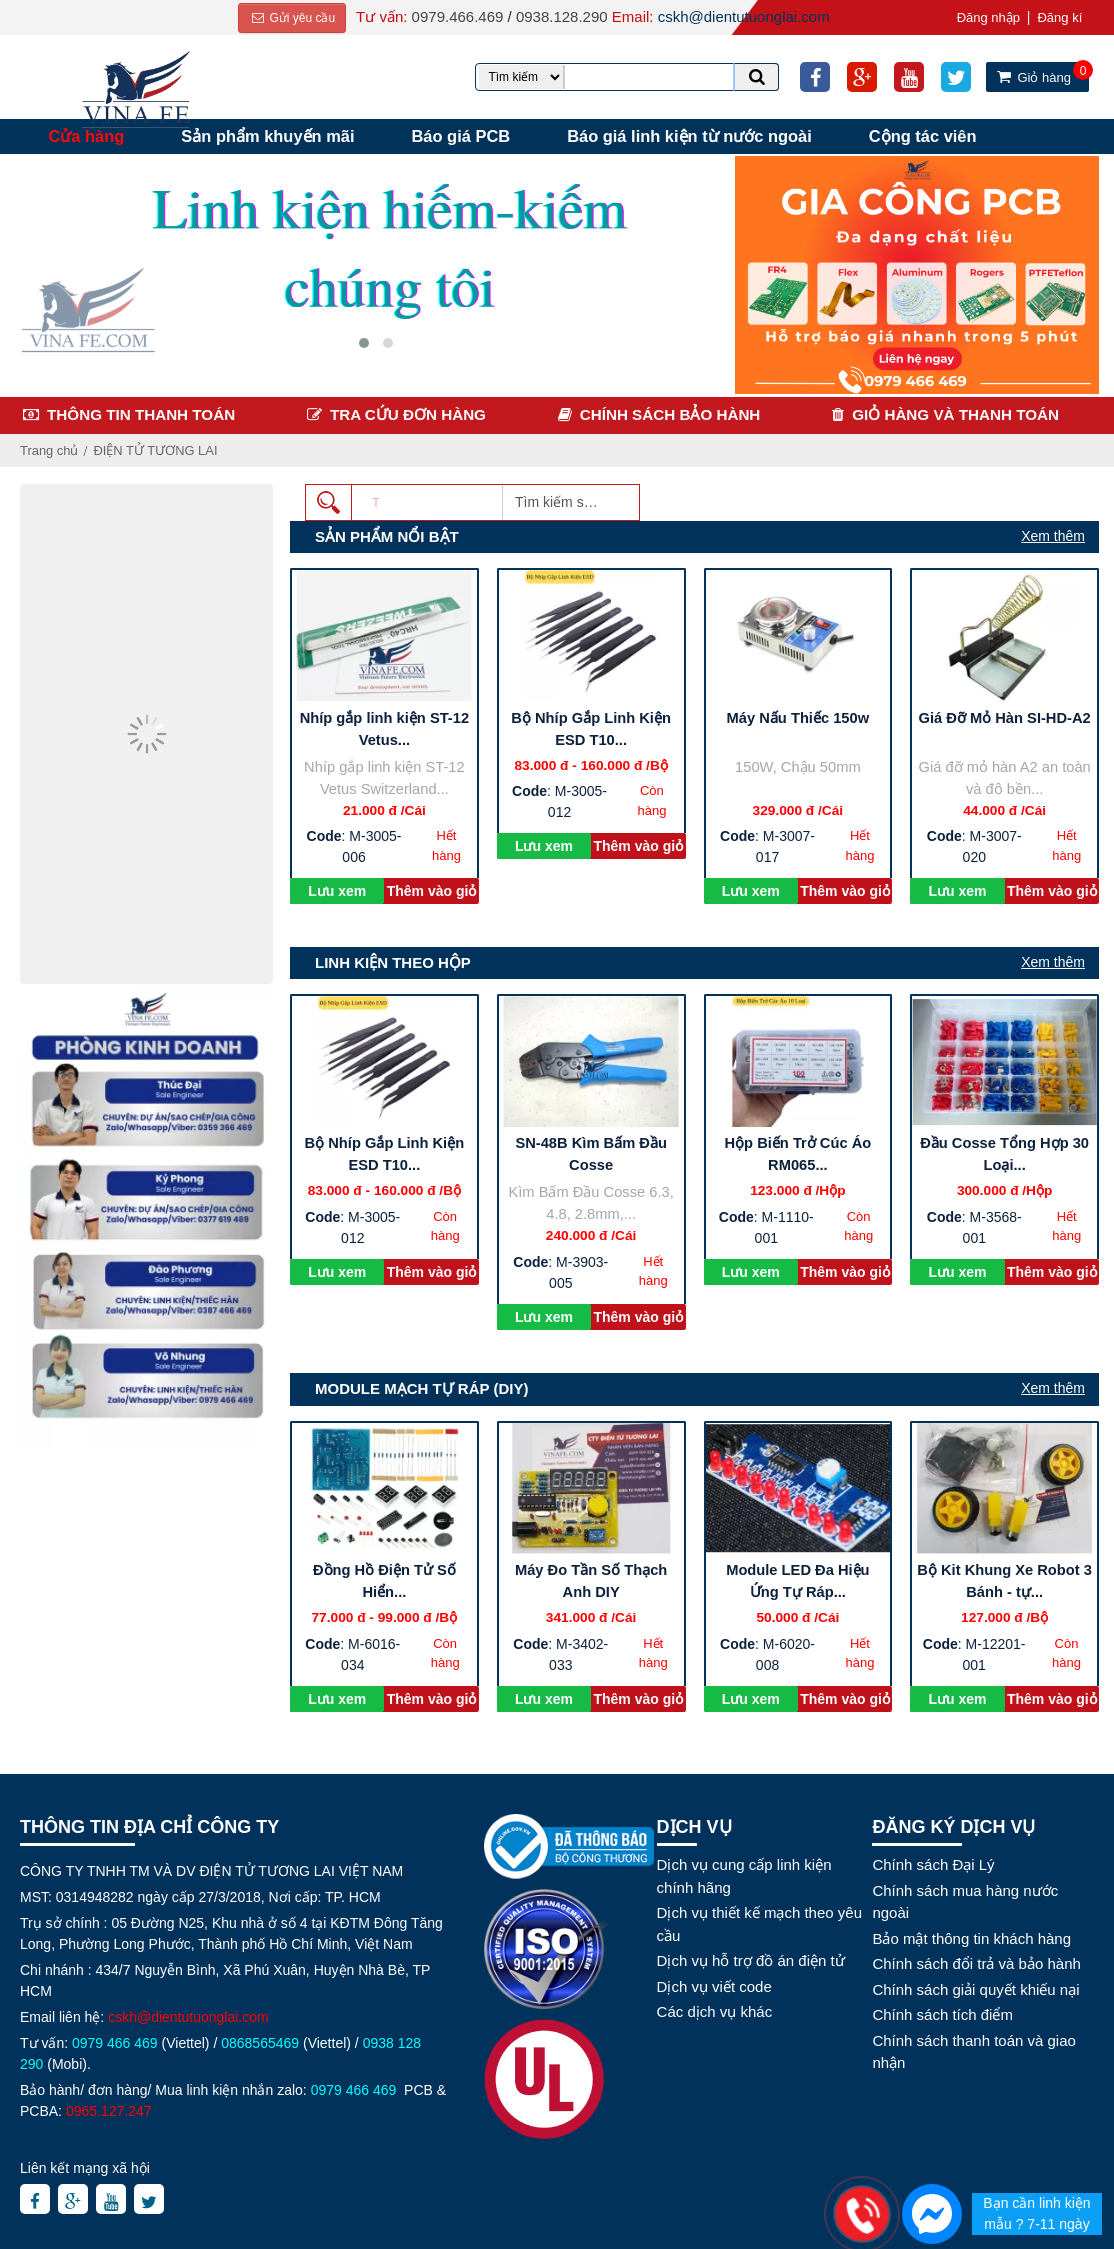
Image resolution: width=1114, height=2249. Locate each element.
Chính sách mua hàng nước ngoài (965, 1901)
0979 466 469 (115, 2043)
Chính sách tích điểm (942, 2014)
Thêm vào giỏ (432, 890)
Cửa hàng (87, 136)
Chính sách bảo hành (670, 413)
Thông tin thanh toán (141, 413)
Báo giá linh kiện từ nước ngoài (693, 136)
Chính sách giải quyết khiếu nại (975, 1988)
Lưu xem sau (337, 892)
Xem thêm (1053, 535)
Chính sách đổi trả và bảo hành (976, 1963)
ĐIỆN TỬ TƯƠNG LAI (156, 449)
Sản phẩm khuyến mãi (269, 136)
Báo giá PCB (463, 136)
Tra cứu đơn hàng (408, 413)
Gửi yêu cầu (292, 18)
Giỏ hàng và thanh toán (955, 413)
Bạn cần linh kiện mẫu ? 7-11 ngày (1036, 2213)
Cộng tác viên (927, 136)
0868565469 (260, 2043)
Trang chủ (49, 449)
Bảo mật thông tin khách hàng (971, 1937)
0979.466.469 (457, 16)
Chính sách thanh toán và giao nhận (973, 2051)
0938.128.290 (561, 16)
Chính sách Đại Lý (933, 1864)
